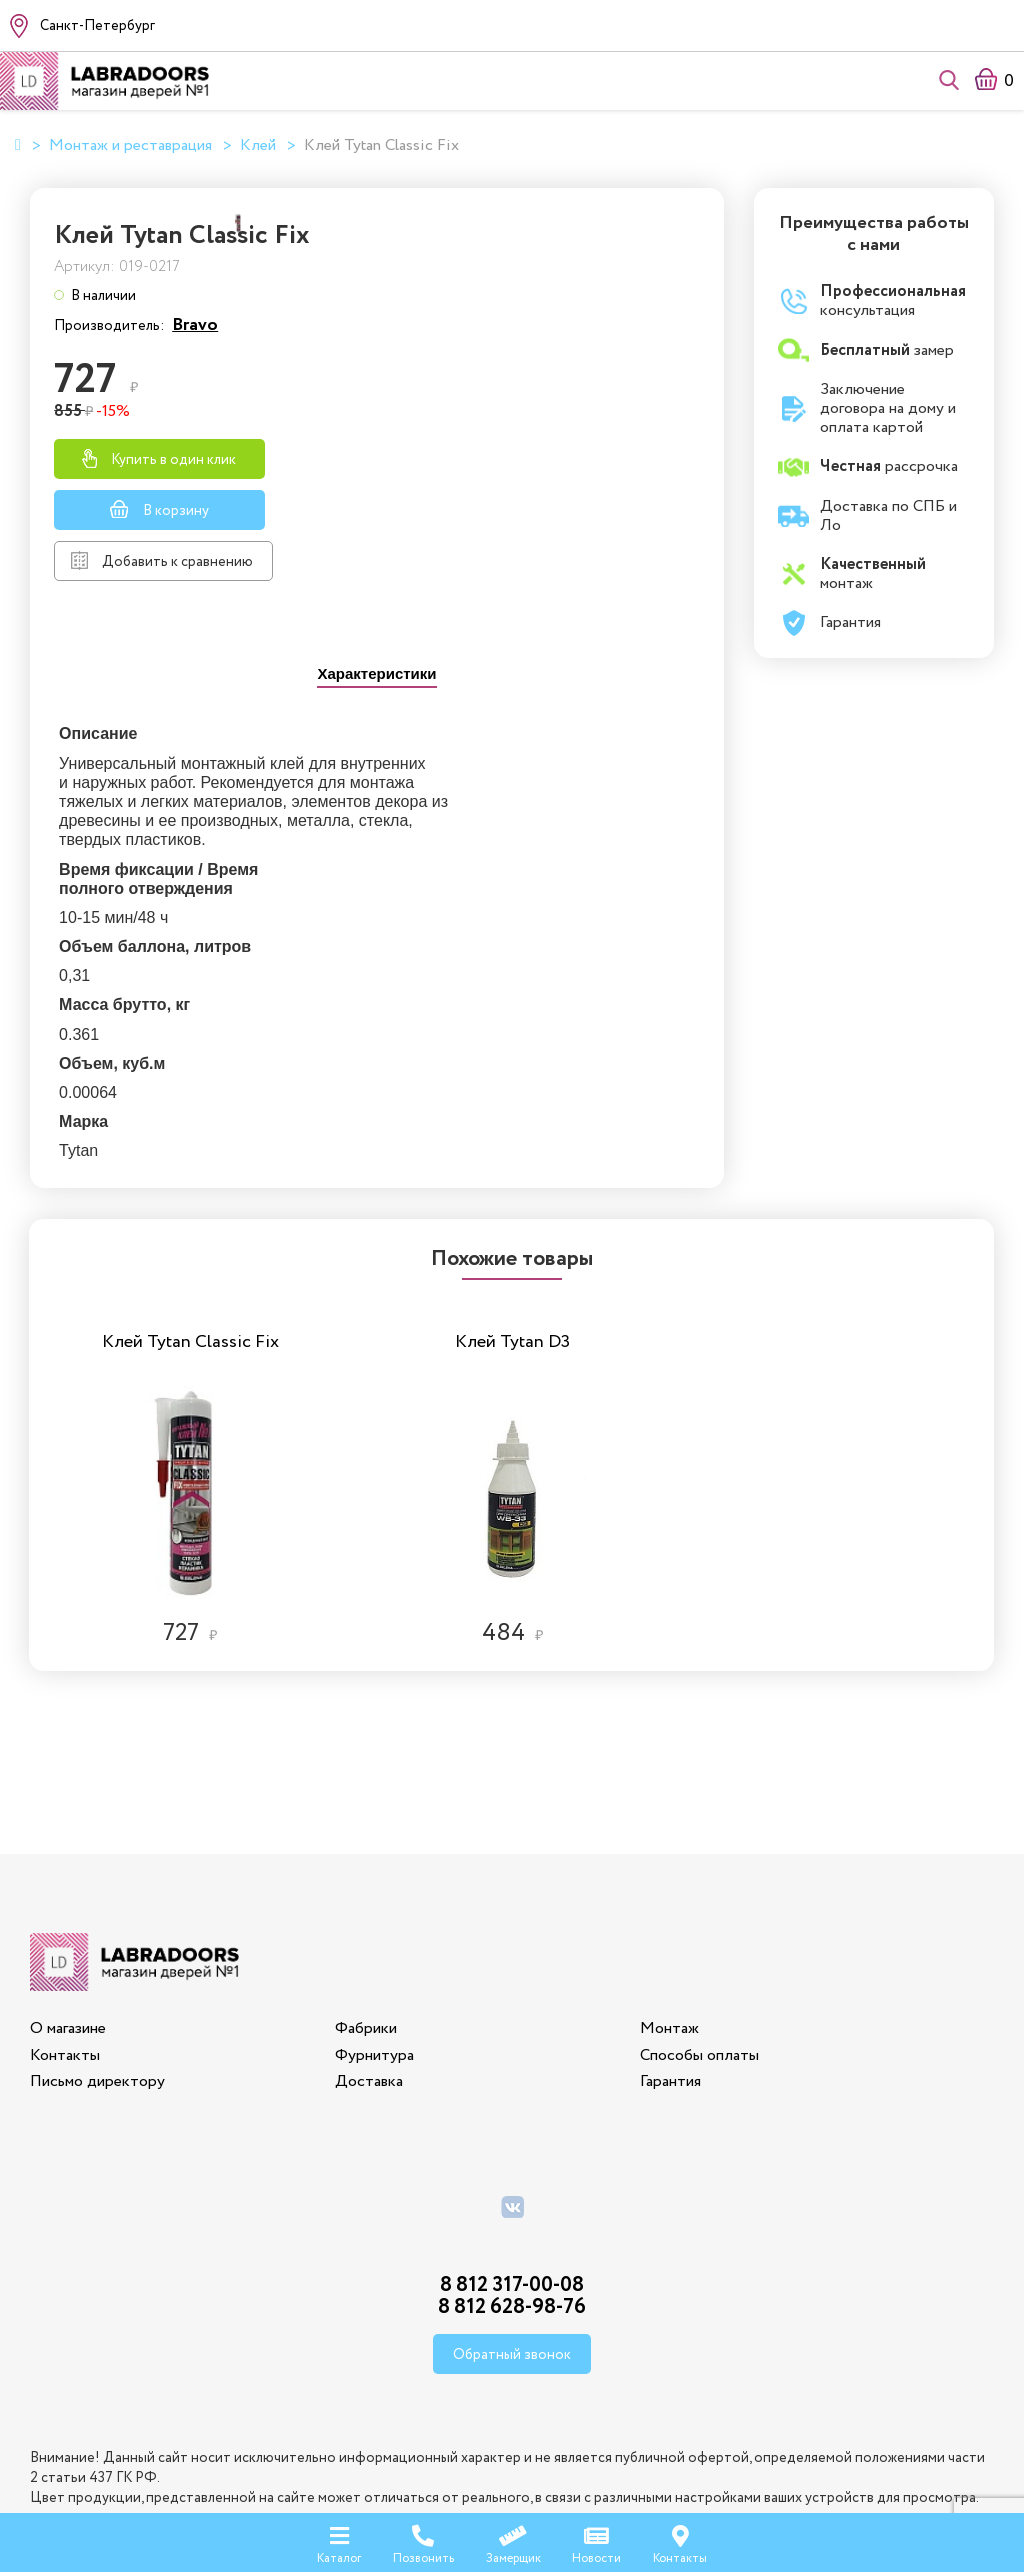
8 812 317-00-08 (512, 2168)
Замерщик (513, 2541)
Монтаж (668, 1911)
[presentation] (376, 690)
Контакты (65, 1937)
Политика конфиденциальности (512, 2462)
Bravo (589, 339)
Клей (258, 146)
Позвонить (423, 2541)
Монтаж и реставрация (130, 146)
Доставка (369, 1964)
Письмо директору (97, 1964)
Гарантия (669, 1964)
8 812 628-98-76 (512, 2190)
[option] (191, 1354)
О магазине (68, 1911)
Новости (596, 2541)
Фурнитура (374, 1937)
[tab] (376, 689)
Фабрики (366, 1911)
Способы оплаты (698, 1937)
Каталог (339, 2541)
